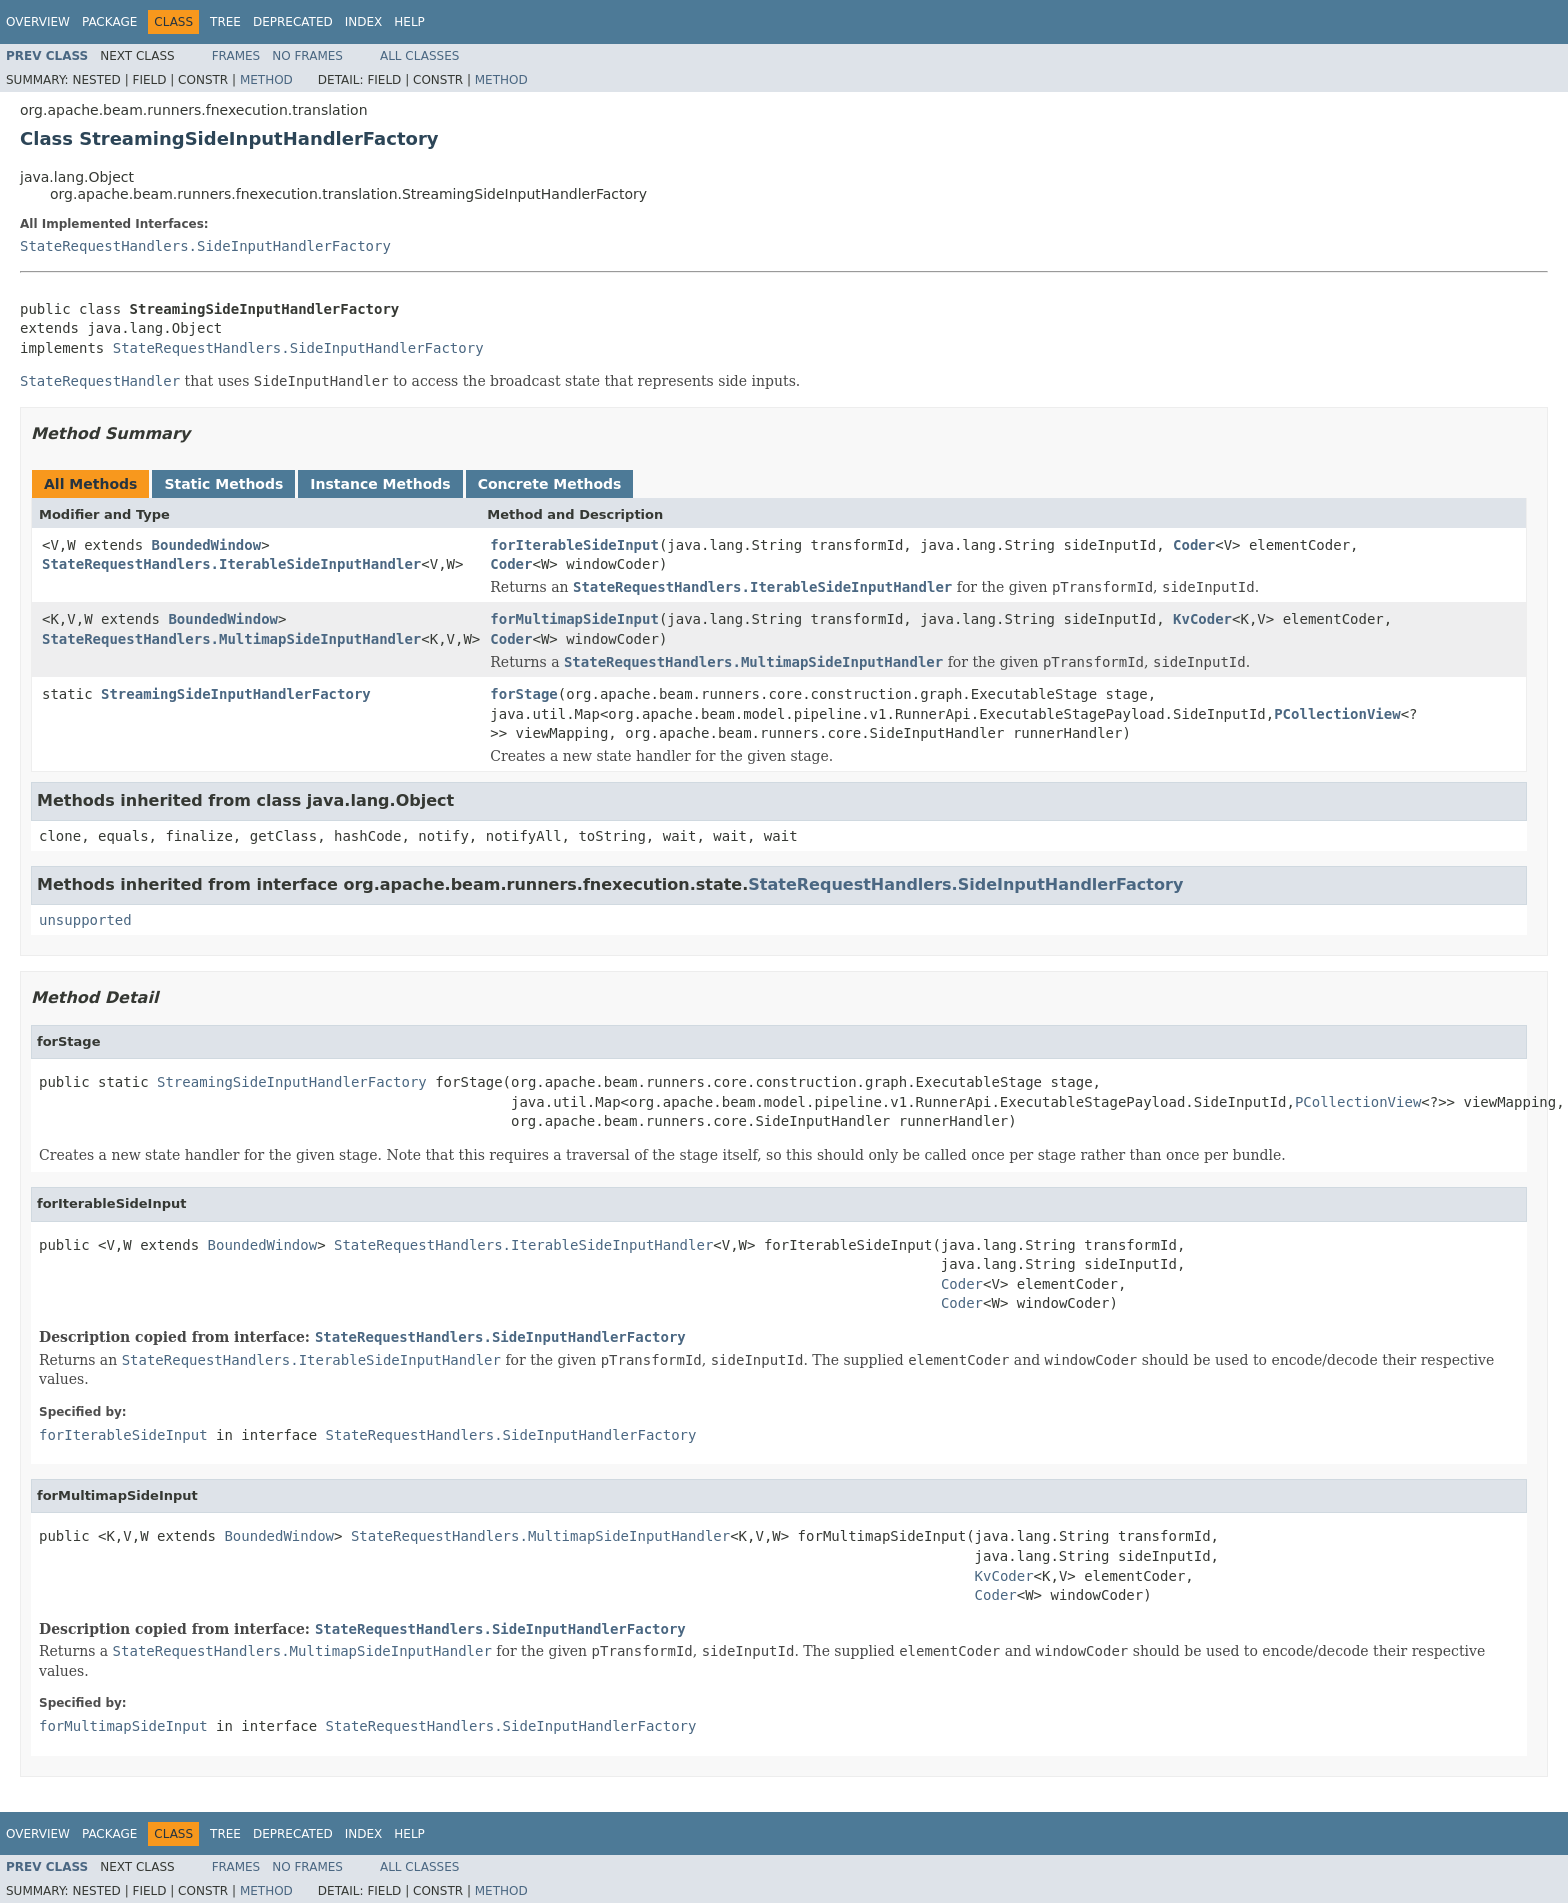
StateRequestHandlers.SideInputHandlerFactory (205, 246)
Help (409, 22)
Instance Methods (380, 484)
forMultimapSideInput (574, 619)
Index (364, 22)
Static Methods (223, 484)
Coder (1194, 545)
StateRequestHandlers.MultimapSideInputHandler (231, 639)
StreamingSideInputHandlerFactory (236, 694)
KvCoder (1202, 619)
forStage (523, 694)
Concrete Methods (550, 484)
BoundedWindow (207, 545)
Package (109, 22)
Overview (38, 22)
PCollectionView (1337, 714)
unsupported (85, 920)
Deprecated (293, 22)
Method (266, 80)
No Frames (307, 56)
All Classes (419, 56)
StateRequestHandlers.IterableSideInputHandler (231, 564)
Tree (225, 22)
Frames (236, 56)
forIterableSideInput (574, 545)
